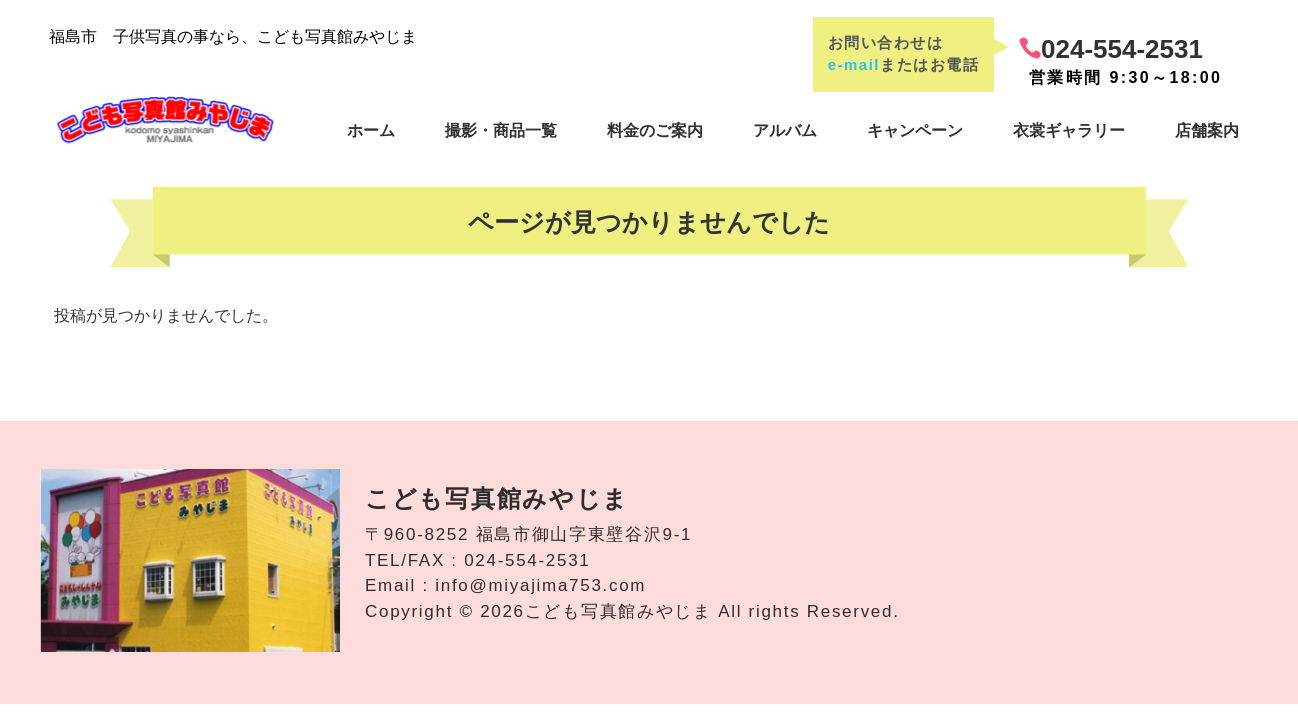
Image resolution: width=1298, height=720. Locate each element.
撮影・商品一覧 (501, 130)
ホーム (371, 130)
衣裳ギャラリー (1069, 130)
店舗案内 (1207, 130)
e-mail (854, 64)
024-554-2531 (1122, 49)
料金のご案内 (655, 130)
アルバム (785, 130)
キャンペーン (915, 130)
